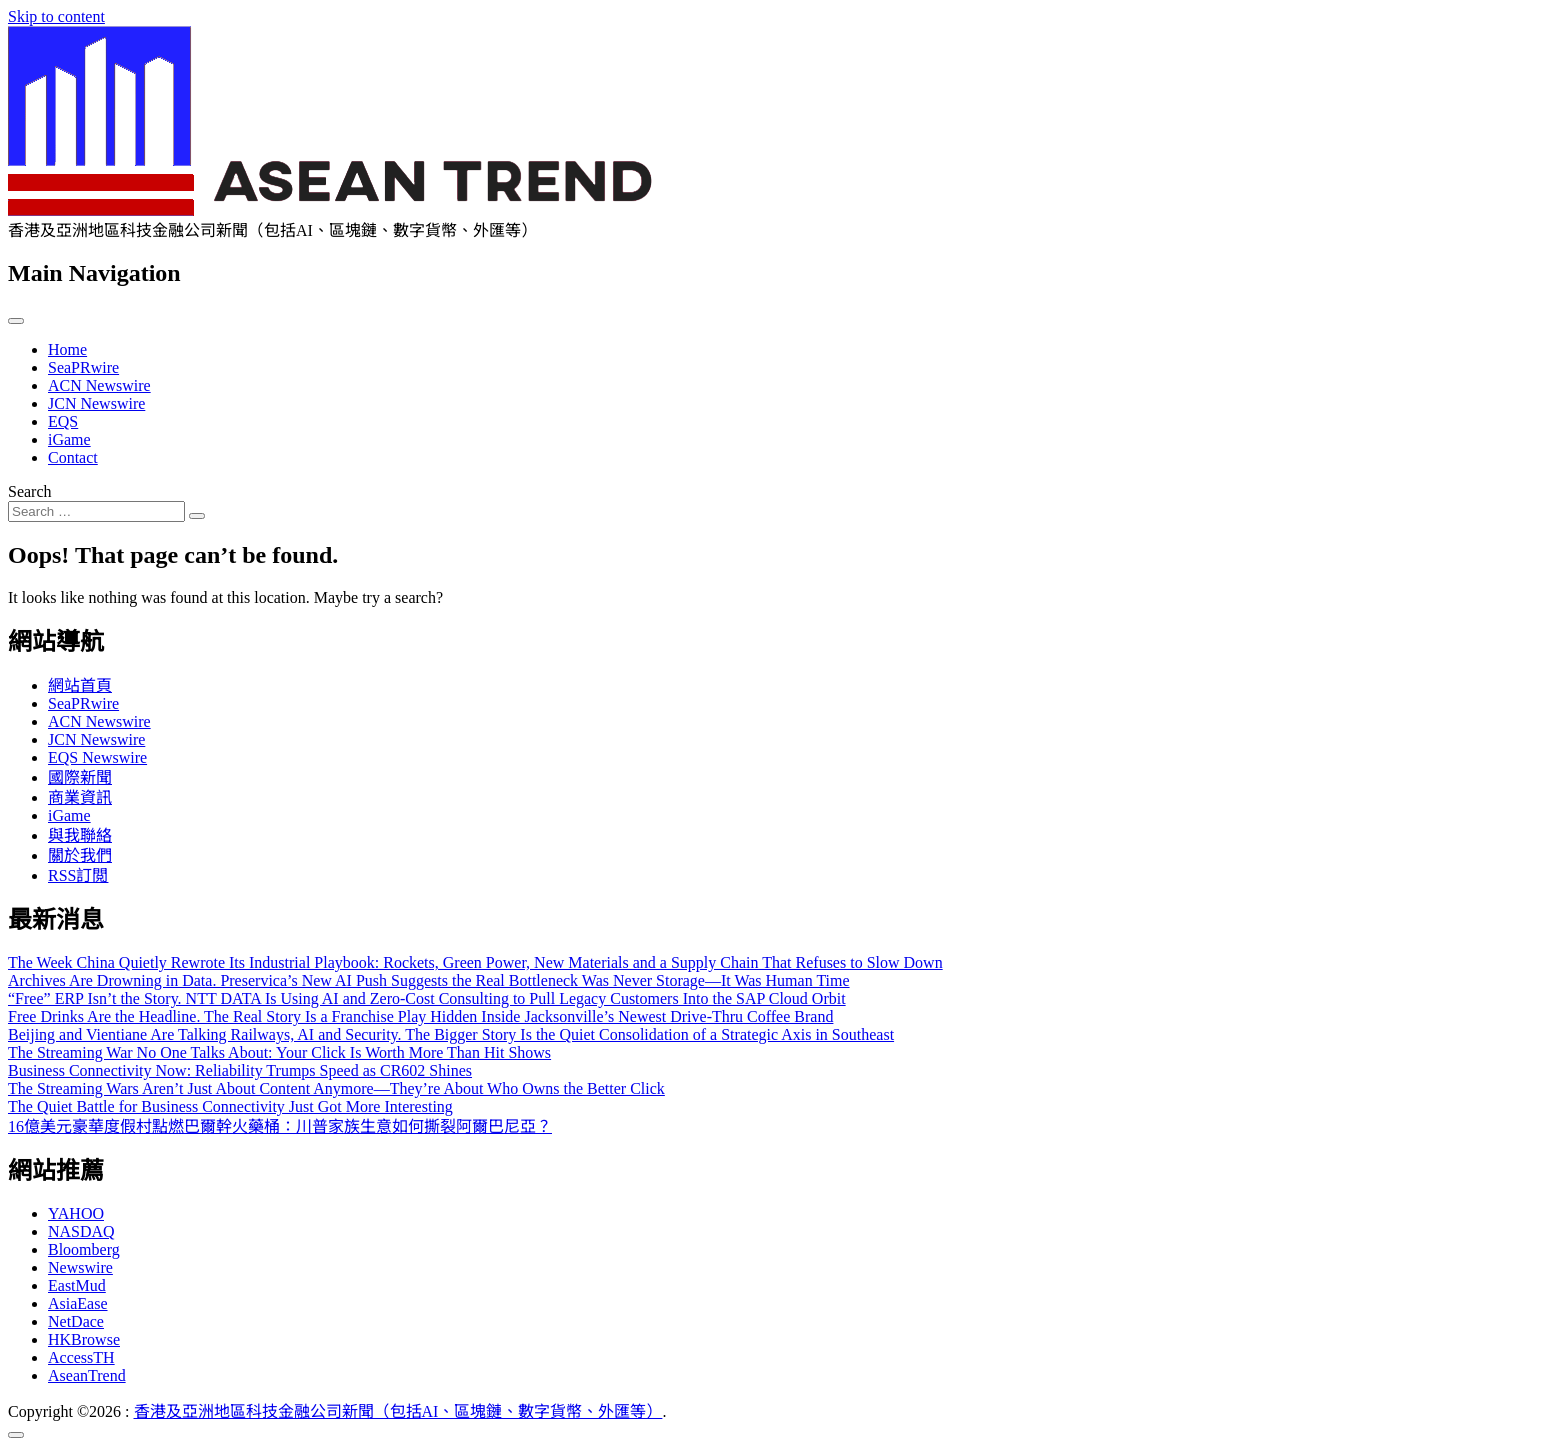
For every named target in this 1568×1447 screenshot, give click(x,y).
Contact (73, 457)
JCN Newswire (96, 403)
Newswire (80, 1267)
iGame (69, 439)
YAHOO (76, 1213)
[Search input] (96, 511)
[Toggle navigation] (16, 321)
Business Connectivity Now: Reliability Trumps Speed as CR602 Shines (240, 1070)
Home (67, 349)
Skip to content (56, 16)
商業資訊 (80, 797)
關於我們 (80, 855)
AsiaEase (78, 1303)
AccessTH (81, 1357)
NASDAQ (81, 1231)
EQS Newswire (97, 757)
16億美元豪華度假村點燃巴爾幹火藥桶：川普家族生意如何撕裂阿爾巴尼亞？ (280, 1126)
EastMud (77, 1285)
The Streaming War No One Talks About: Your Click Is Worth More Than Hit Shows (279, 1052)
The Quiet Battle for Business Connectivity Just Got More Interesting (230, 1106)
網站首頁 (80, 685)
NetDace (76, 1321)
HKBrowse (84, 1339)
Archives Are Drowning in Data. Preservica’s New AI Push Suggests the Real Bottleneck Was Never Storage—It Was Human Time (429, 980)
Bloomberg (84, 1249)
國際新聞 (80, 777)
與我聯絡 (80, 835)
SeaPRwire (83, 367)
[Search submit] (197, 516)
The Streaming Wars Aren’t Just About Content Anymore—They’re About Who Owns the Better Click (336, 1088)
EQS (63, 421)
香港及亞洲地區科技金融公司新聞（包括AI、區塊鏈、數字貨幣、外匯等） (398, 1411)
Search (30, 491)
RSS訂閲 (78, 875)
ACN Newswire (99, 385)
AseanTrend (87, 1375)
